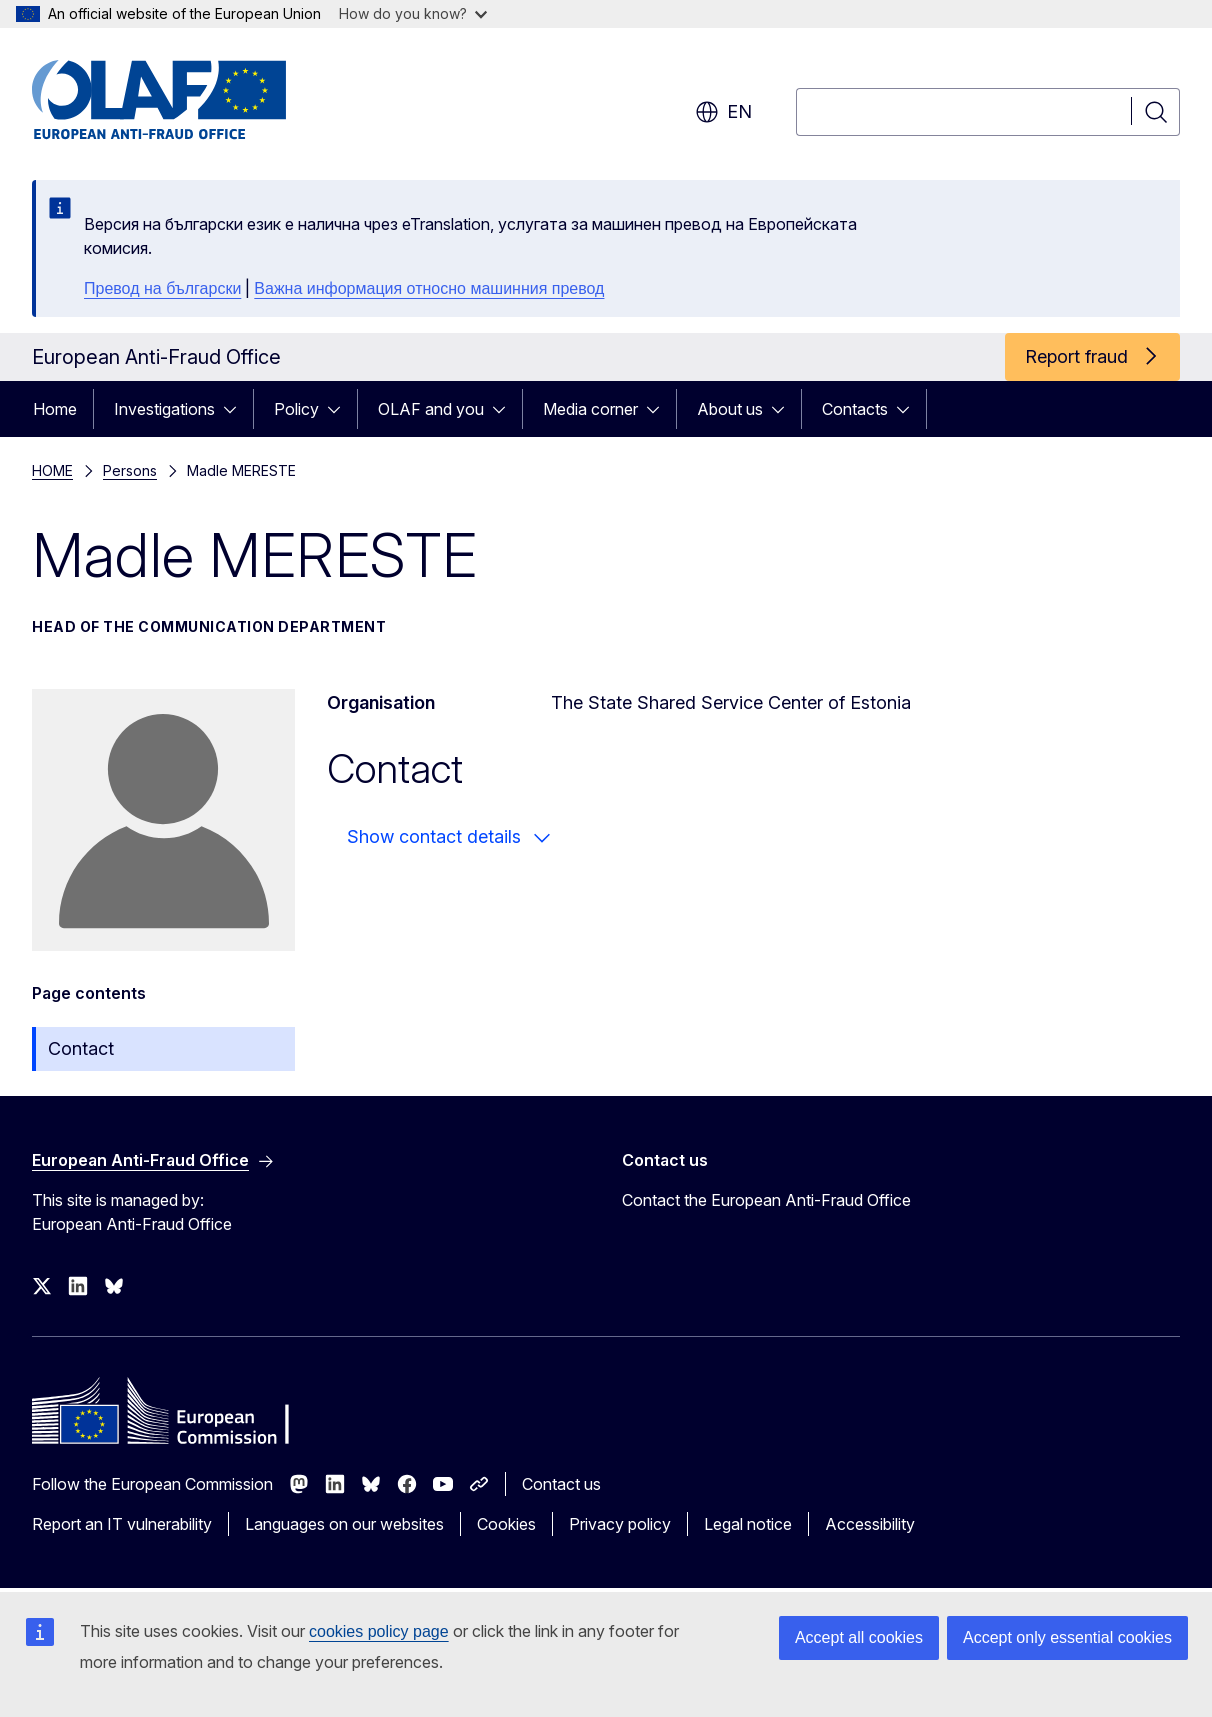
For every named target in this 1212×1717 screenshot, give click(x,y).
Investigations (164, 409)
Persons (130, 470)
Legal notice (748, 1524)
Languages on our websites (344, 1524)
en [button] (723, 112)
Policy (296, 409)
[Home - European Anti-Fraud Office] (193, 100)
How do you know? (413, 13)
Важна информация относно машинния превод (429, 288)
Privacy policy (620, 1524)
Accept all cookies (859, 1637)
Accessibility (870, 1524)
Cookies (506, 1524)
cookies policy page (379, 1631)
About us (730, 409)
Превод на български (162, 288)
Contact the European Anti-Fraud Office (766, 1200)
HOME (52, 470)
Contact (81, 1048)
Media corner (590, 409)
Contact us (561, 1484)
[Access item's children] (236, 409)
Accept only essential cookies (1067, 1637)
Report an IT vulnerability (122, 1524)
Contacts (855, 409)
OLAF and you (431, 409)
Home (55, 409)
